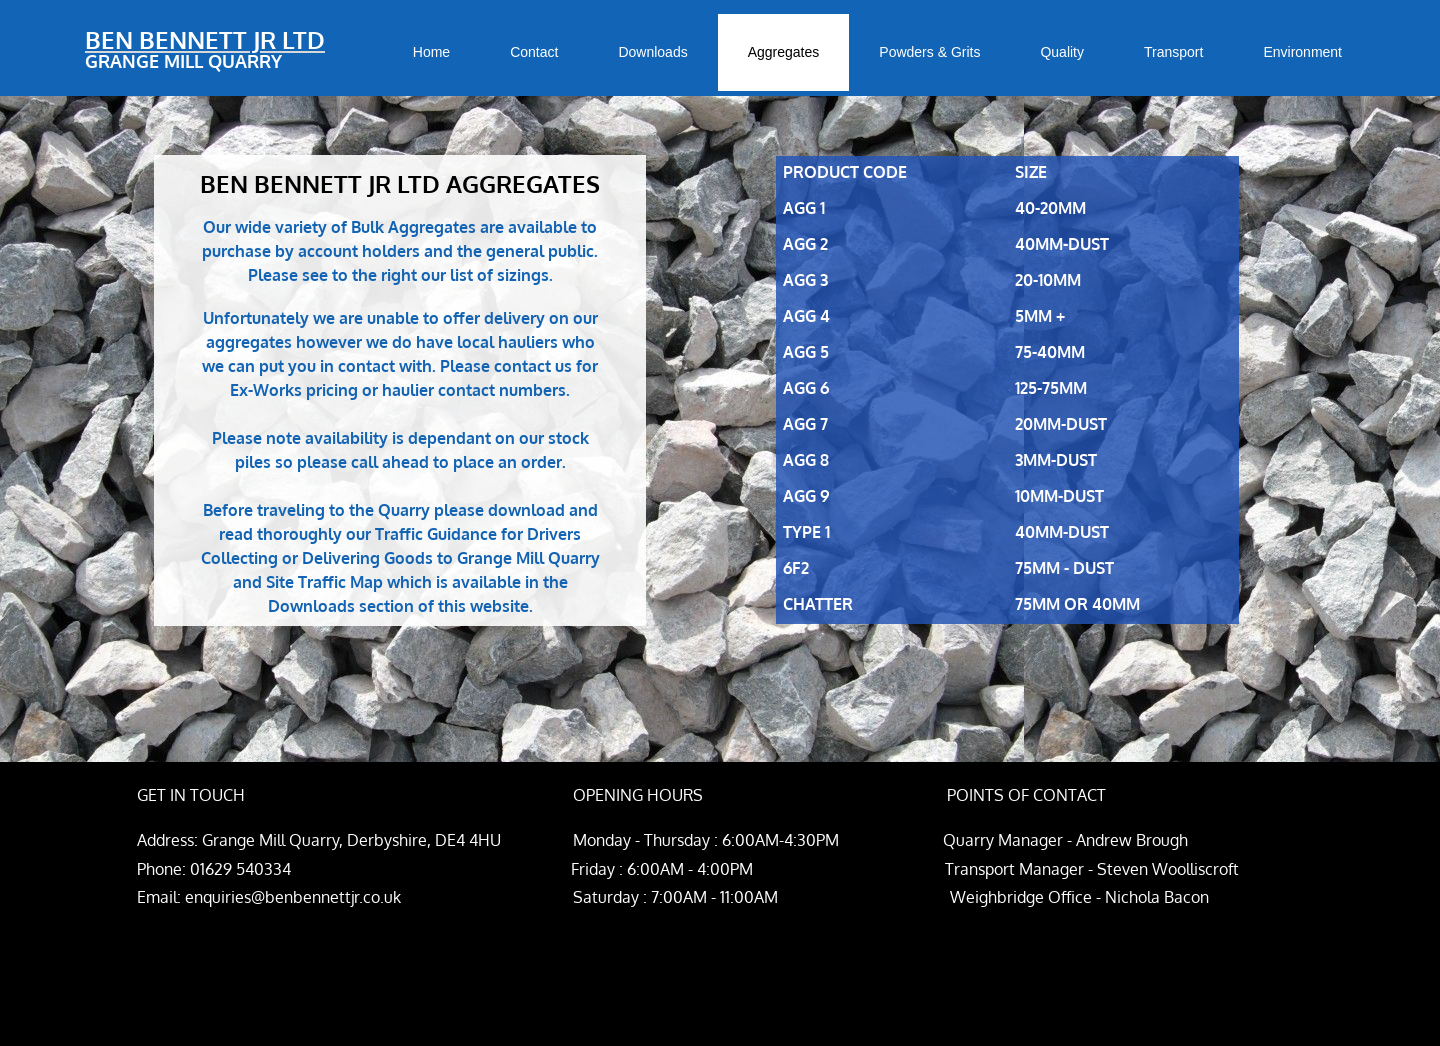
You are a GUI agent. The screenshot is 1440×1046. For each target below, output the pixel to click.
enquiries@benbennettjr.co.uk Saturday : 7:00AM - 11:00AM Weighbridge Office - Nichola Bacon (697, 897)
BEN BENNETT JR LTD (205, 39)
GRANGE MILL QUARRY (183, 61)
